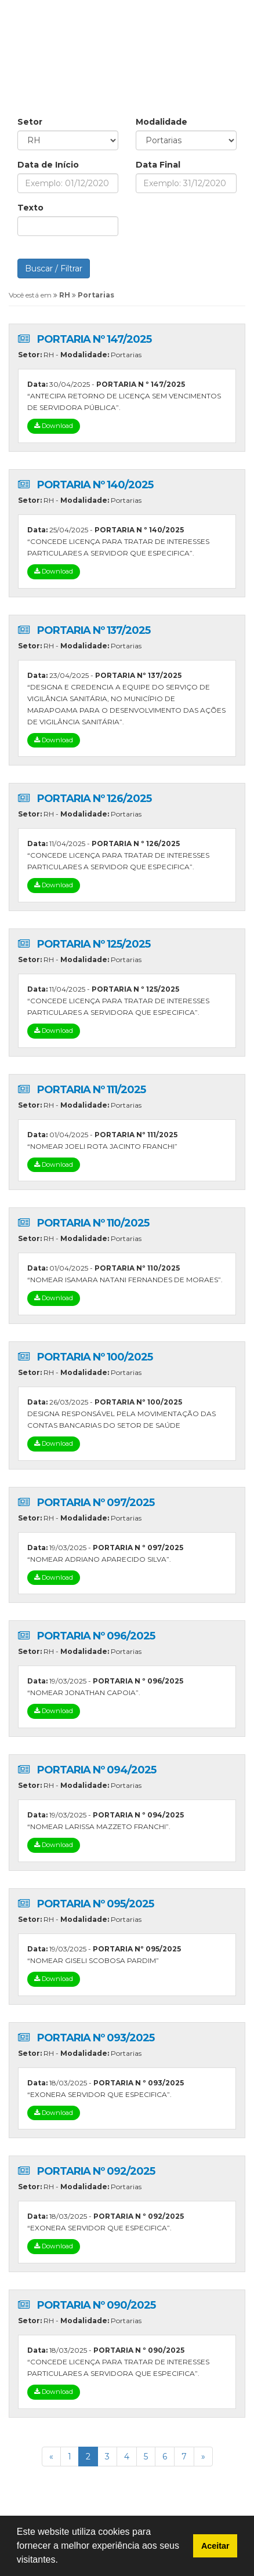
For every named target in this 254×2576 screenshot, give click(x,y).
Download (53, 426)
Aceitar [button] (215, 2545)
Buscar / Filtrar (53, 268)
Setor (29, 122)
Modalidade (161, 122)
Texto (30, 207)
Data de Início (48, 164)
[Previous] (51, 2456)
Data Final (158, 164)
